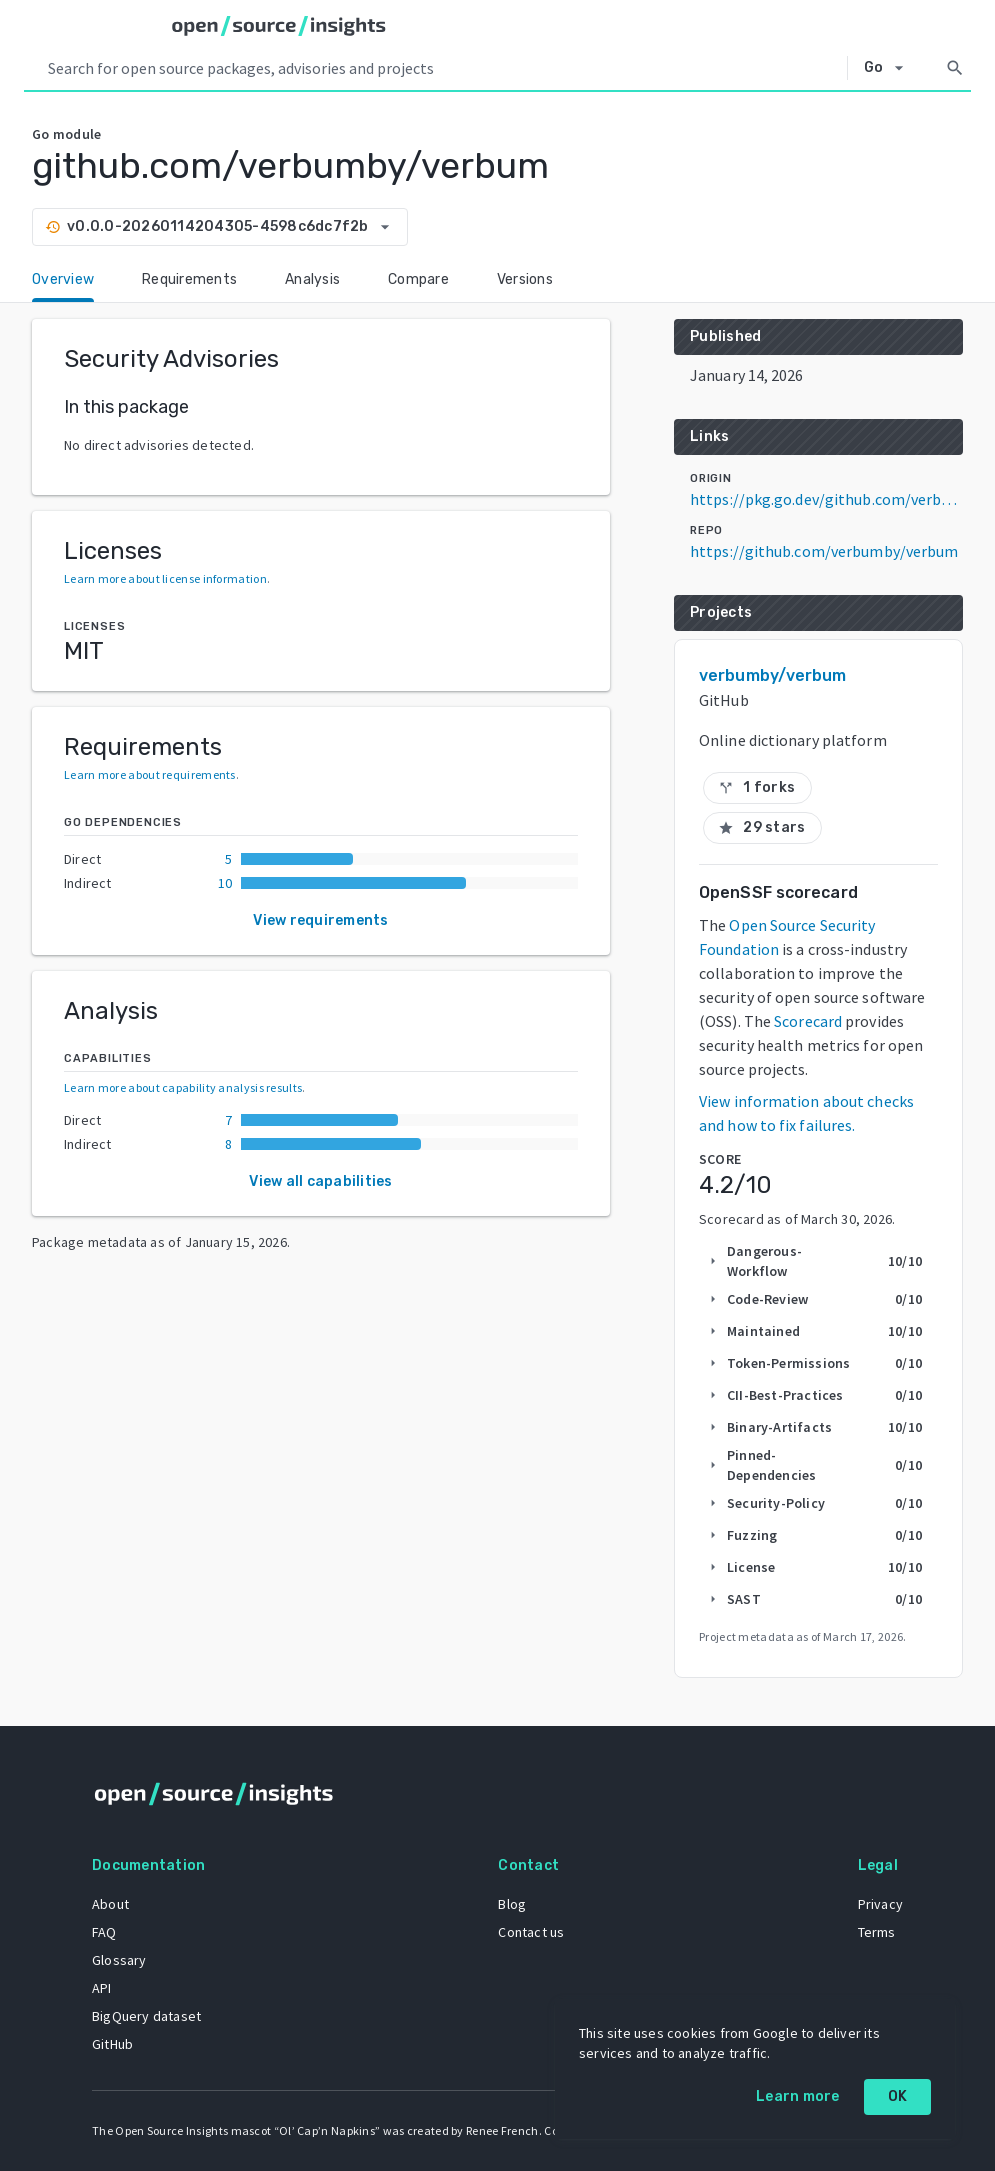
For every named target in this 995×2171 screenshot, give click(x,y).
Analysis (312, 279)
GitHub (112, 2044)
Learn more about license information (165, 578)
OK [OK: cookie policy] (898, 2096)
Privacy (880, 1904)
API (102, 1988)
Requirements (189, 279)
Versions (525, 279)
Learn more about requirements (150, 774)
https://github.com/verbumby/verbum (824, 551)
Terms (877, 1932)
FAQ (104, 1932)
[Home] (279, 26)
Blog (512, 1904)
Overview (63, 279)
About (110, 1904)
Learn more (798, 2096)
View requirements (320, 920)
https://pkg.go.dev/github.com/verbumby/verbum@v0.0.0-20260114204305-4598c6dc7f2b (826, 499)
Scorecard (808, 1021)
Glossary (119, 1960)
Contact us (531, 1932)
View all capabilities (320, 1181)
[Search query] (443, 68)
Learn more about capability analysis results (183, 1087)
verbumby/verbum (773, 675)
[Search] (955, 68)
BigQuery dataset (146, 2016)
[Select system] (889, 68)
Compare (418, 279)
